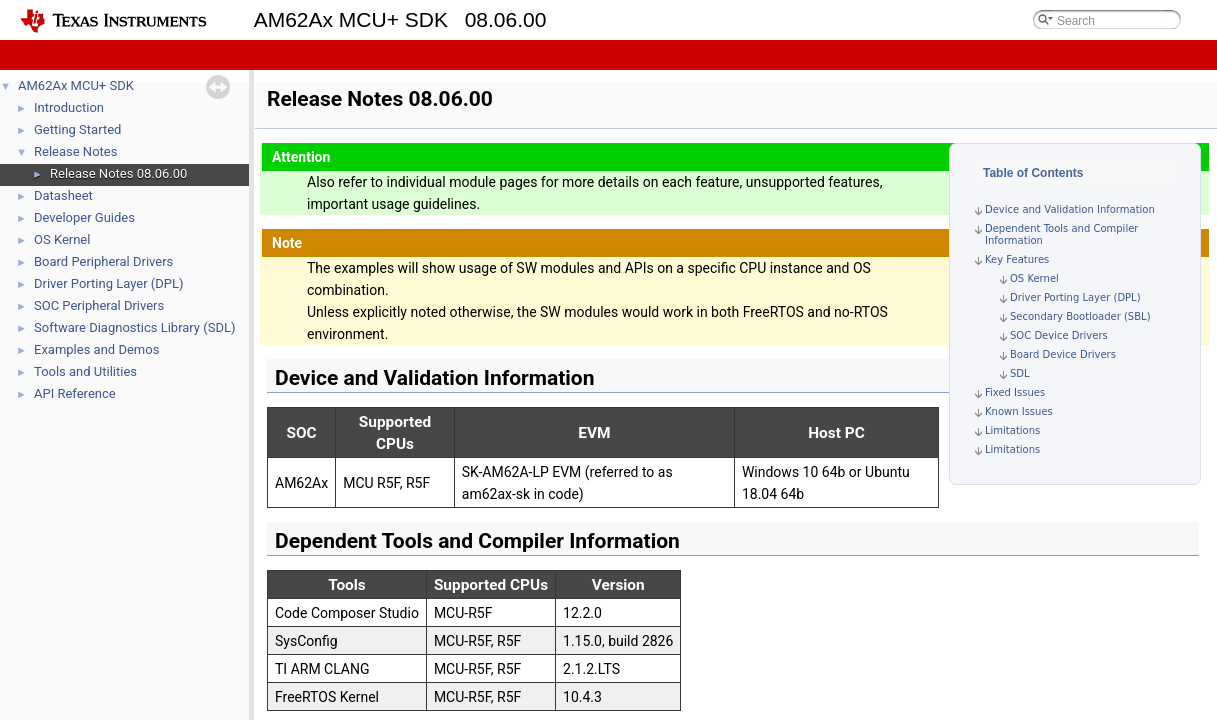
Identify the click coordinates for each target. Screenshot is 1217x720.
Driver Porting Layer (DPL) (109, 283)
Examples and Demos (96, 349)
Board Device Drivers (1063, 354)
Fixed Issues (1015, 392)
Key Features (1017, 259)
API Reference (75, 393)
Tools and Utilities (85, 371)
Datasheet (63, 195)
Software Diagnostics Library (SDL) (134, 327)
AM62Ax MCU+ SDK (76, 85)
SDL (1020, 373)
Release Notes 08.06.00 (118, 173)
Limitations (1012, 430)
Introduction (69, 107)
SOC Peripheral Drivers (99, 305)
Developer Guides (84, 217)
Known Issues (1019, 411)
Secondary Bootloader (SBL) (1080, 316)
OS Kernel (62, 239)
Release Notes (75, 151)
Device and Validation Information (1070, 209)
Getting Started (77, 129)
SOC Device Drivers (1059, 335)
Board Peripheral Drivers (103, 261)
